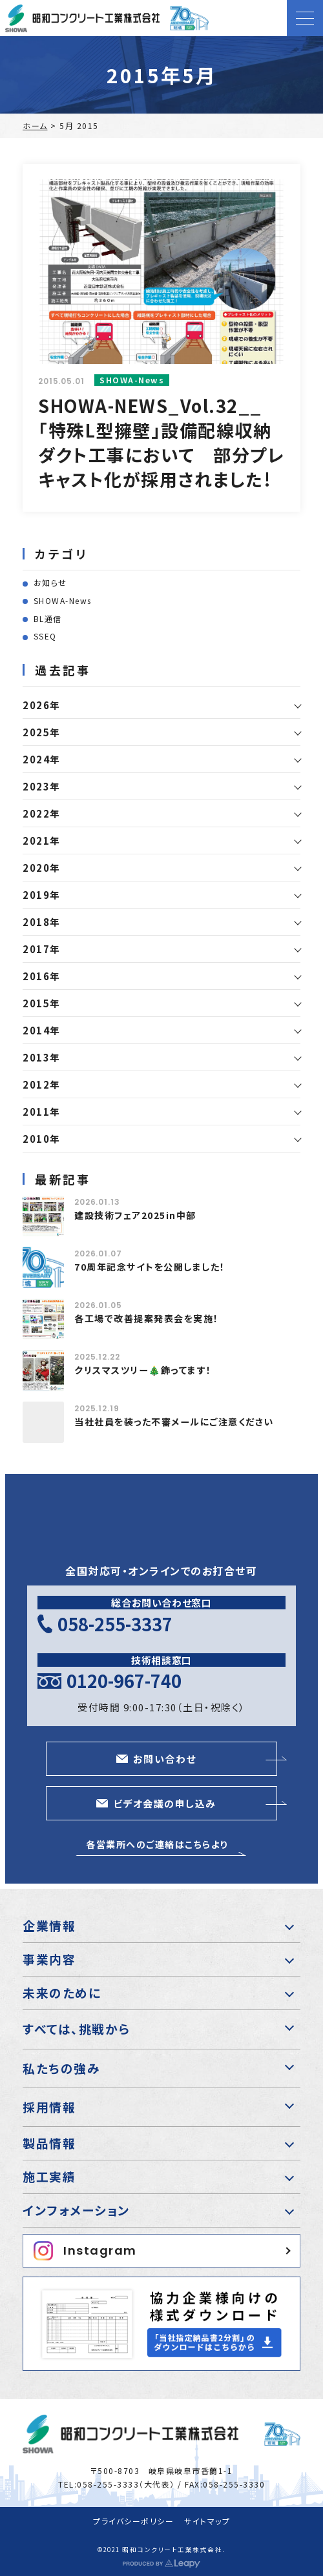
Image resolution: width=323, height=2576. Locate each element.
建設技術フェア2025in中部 (135, 1215)
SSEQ (45, 635)
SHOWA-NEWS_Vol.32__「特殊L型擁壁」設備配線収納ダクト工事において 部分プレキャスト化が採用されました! (161, 442)
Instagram (85, 2250)
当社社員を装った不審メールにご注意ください (174, 1421)
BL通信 (48, 618)
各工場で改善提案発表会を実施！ (146, 1318)
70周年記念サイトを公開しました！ (149, 1266)
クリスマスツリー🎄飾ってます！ (143, 1369)
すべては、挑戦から (76, 2028)
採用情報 (49, 2106)
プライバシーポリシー (133, 2520)
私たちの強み (61, 2068)
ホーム (35, 125)
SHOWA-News (63, 600)
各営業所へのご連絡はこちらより (157, 1844)
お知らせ (50, 582)
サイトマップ (207, 2520)
